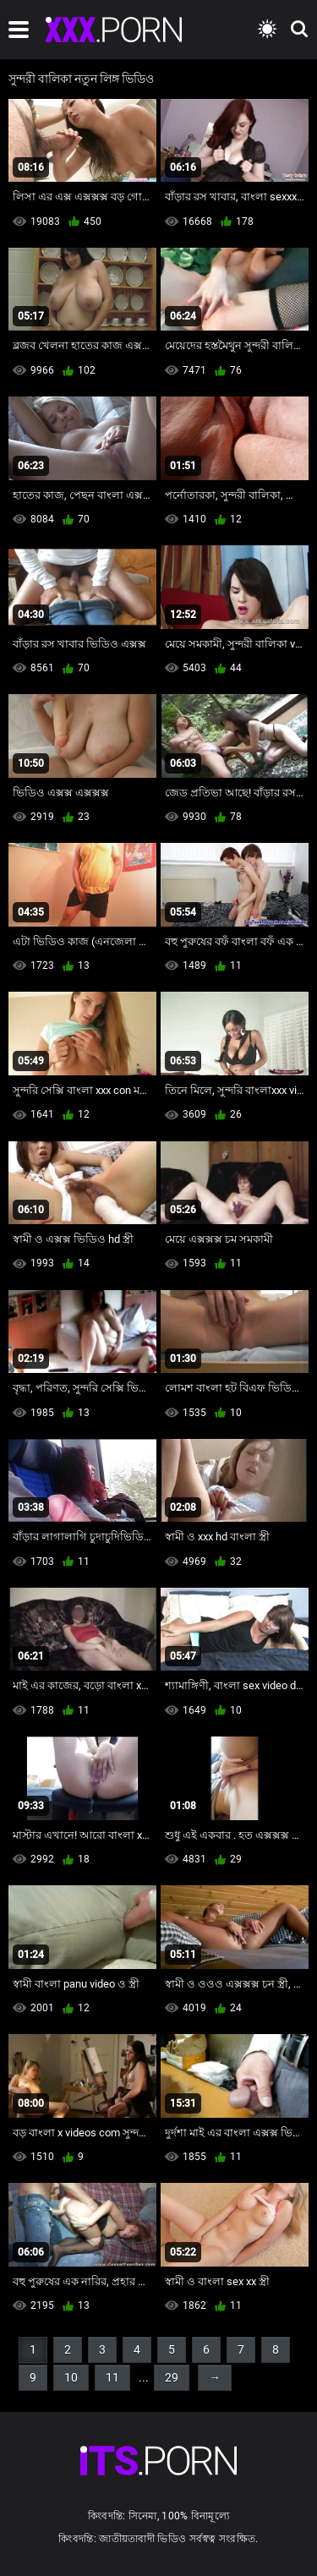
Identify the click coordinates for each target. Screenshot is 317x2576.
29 (171, 2377)
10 (71, 2377)
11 (112, 2377)
